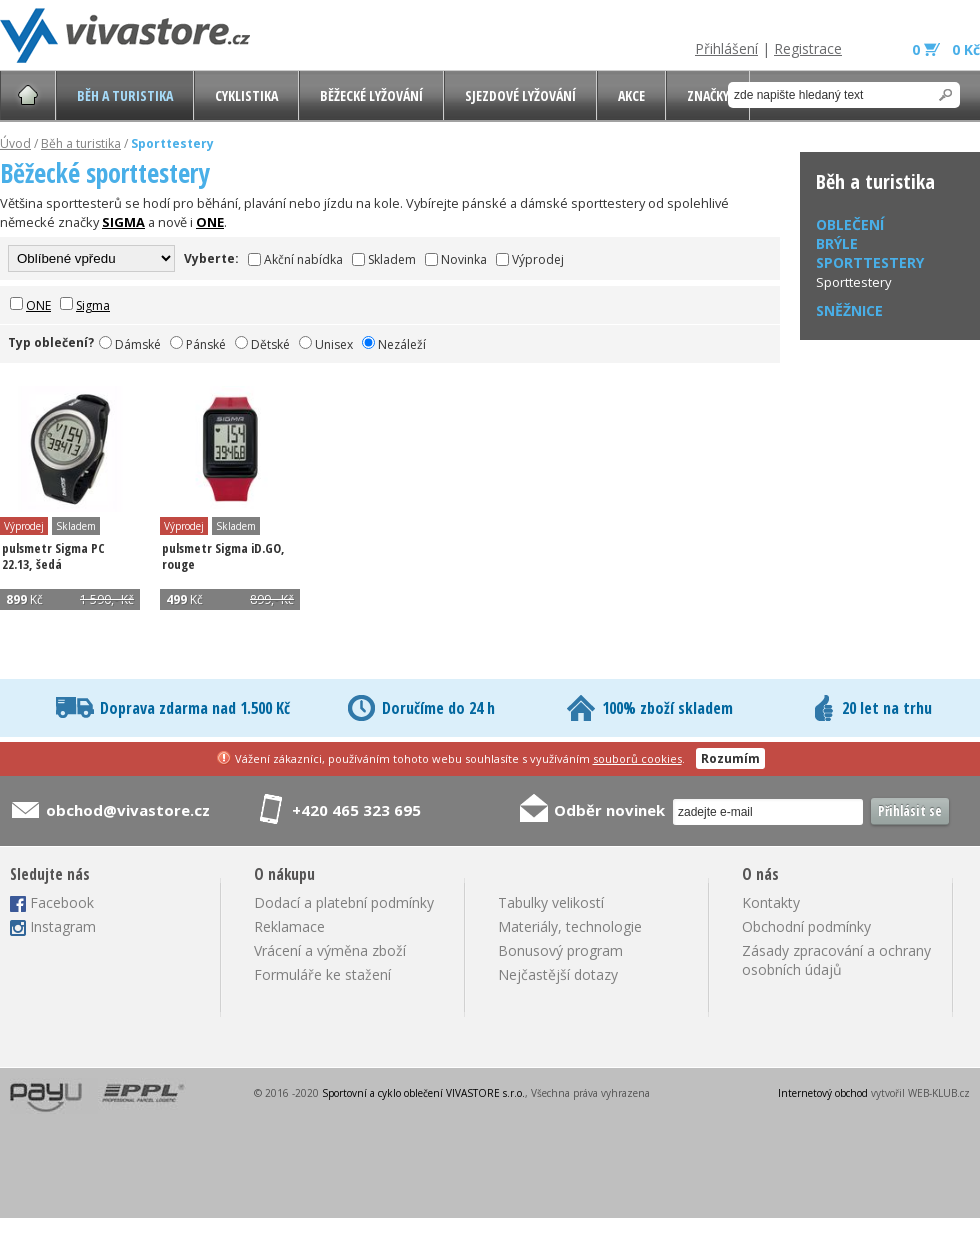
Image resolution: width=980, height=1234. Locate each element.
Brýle (837, 243)
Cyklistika (246, 95)
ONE (38, 305)
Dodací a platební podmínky (344, 902)
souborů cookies (637, 758)
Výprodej (538, 259)
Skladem (392, 259)
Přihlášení (726, 48)
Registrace (808, 48)
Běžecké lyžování (371, 95)
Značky (708, 95)
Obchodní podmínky (806, 926)
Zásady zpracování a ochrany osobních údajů (836, 960)
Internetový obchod (823, 1093)
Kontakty (771, 902)
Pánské (206, 344)
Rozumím (730, 758)
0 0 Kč (946, 49)
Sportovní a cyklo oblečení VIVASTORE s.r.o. (423, 1093)
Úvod (15, 143)
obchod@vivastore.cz (128, 810)
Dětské (270, 344)
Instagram (63, 926)
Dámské (138, 344)
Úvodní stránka (28, 95)
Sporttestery (854, 282)
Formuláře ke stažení (322, 974)
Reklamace (289, 926)
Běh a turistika (125, 95)
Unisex (334, 344)
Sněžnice (849, 310)
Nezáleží (402, 344)
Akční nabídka (303, 259)
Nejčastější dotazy (558, 974)
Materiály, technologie (570, 926)
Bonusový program (560, 950)
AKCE (631, 95)
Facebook (62, 902)
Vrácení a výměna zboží (330, 950)
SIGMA (123, 222)
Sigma (93, 305)
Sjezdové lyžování (520, 95)
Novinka (464, 259)
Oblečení (850, 224)
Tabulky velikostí (551, 902)
